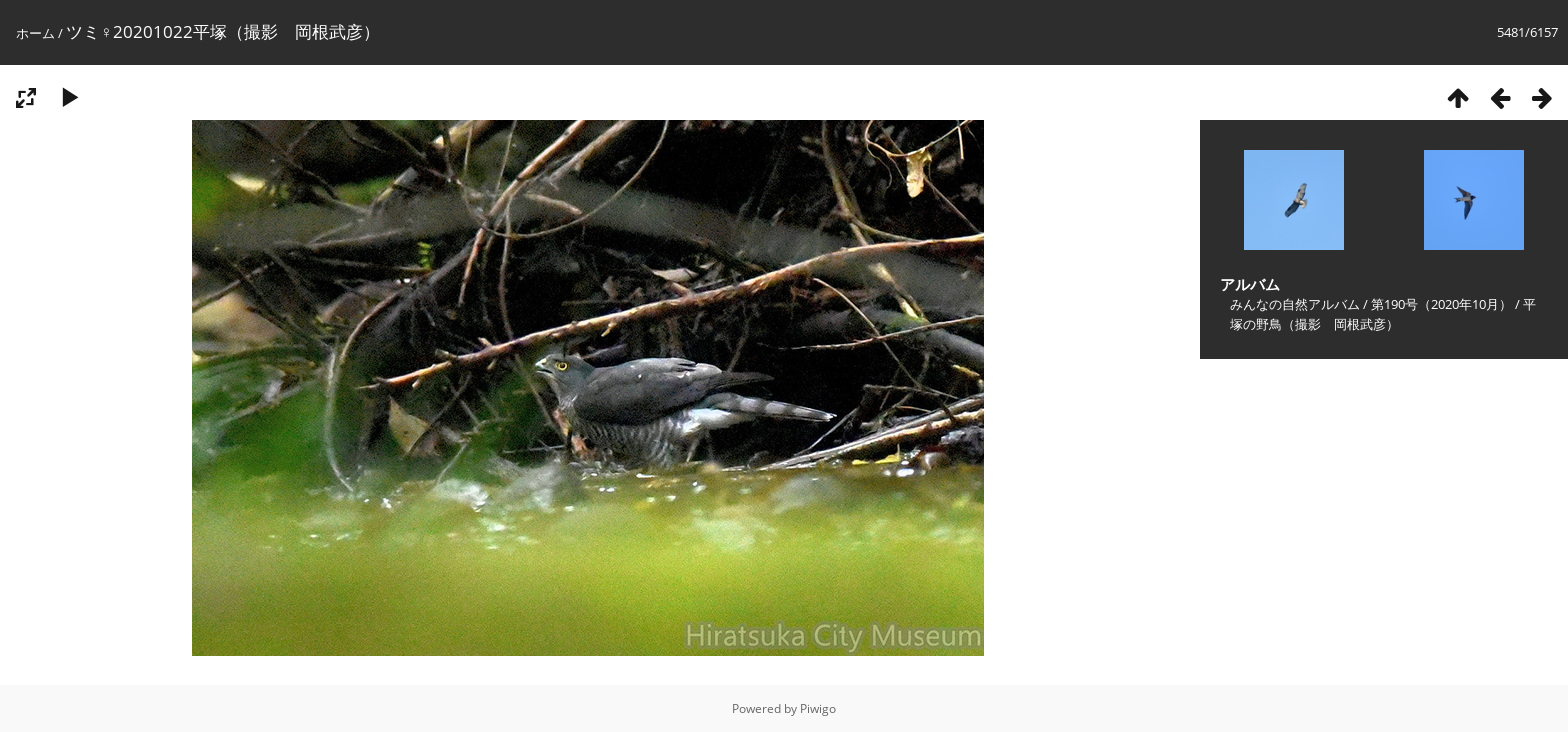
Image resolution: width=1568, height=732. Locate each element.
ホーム (35, 33)
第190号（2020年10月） (1441, 304)
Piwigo (818, 708)
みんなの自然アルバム (1295, 304)
